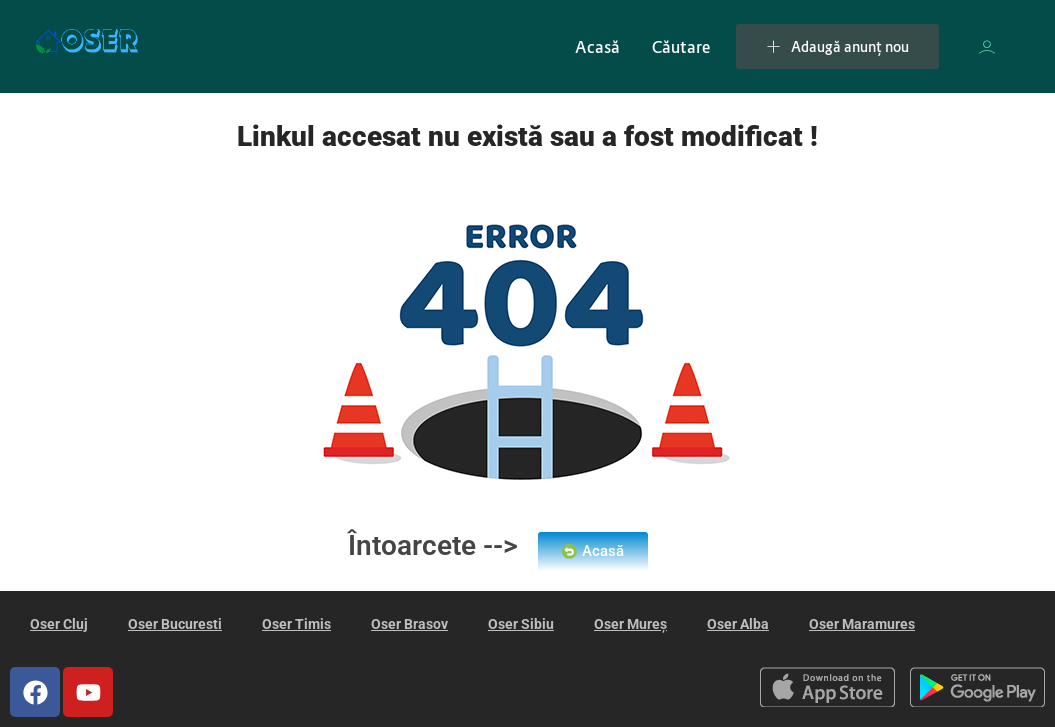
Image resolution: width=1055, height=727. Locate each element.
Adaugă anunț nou (837, 46)
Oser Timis (296, 624)
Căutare (681, 47)
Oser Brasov (409, 624)
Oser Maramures (862, 624)
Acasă (597, 47)
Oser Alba (738, 624)
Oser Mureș (630, 624)
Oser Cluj (59, 624)
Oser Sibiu (521, 624)
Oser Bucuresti (175, 624)
